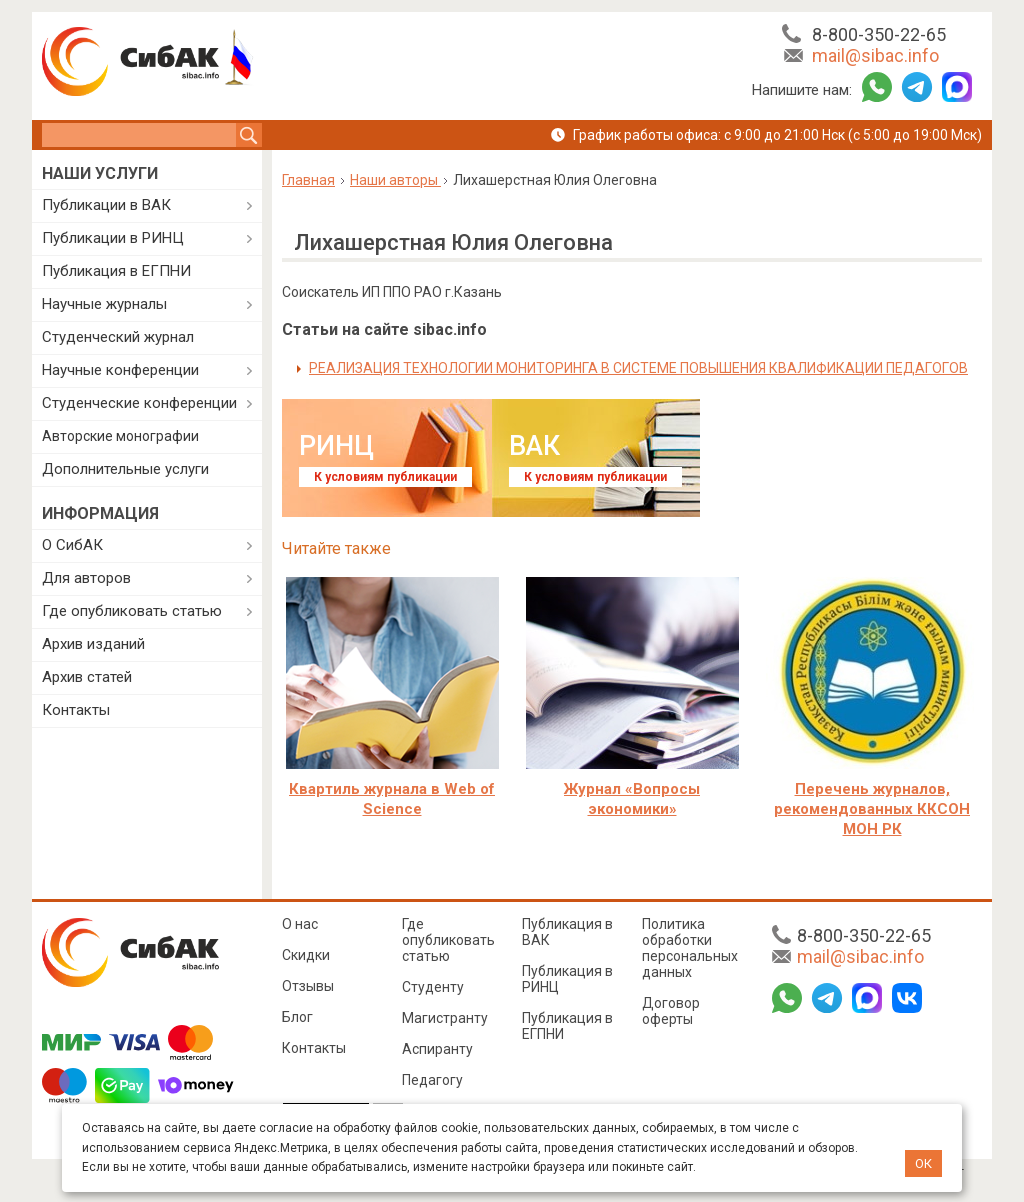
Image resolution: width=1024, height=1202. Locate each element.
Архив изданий (93, 644)
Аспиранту (437, 1049)
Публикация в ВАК (567, 932)
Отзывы (308, 986)
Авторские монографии (120, 436)
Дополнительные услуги (125, 469)
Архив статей (87, 677)
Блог (297, 1017)
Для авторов (86, 578)
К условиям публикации (385, 477)
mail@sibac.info (875, 55)
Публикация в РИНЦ (567, 979)
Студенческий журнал (118, 337)
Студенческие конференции (139, 403)
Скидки (306, 955)
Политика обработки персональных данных (690, 948)
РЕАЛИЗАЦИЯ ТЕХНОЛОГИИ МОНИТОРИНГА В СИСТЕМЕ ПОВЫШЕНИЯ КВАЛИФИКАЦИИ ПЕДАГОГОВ (638, 368)
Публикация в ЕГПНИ (116, 271)
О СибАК (72, 545)
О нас (300, 924)
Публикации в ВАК (106, 205)
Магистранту (445, 1018)
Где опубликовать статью (132, 611)
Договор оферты (671, 1011)
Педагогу (432, 1080)
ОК (923, 1163)
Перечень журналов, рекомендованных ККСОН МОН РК (872, 809)
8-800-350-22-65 (879, 34)
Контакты (76, 710)
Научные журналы (104, 304)
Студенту (433, 987)
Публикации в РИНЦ (113, 238)
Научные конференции (120, 370)
